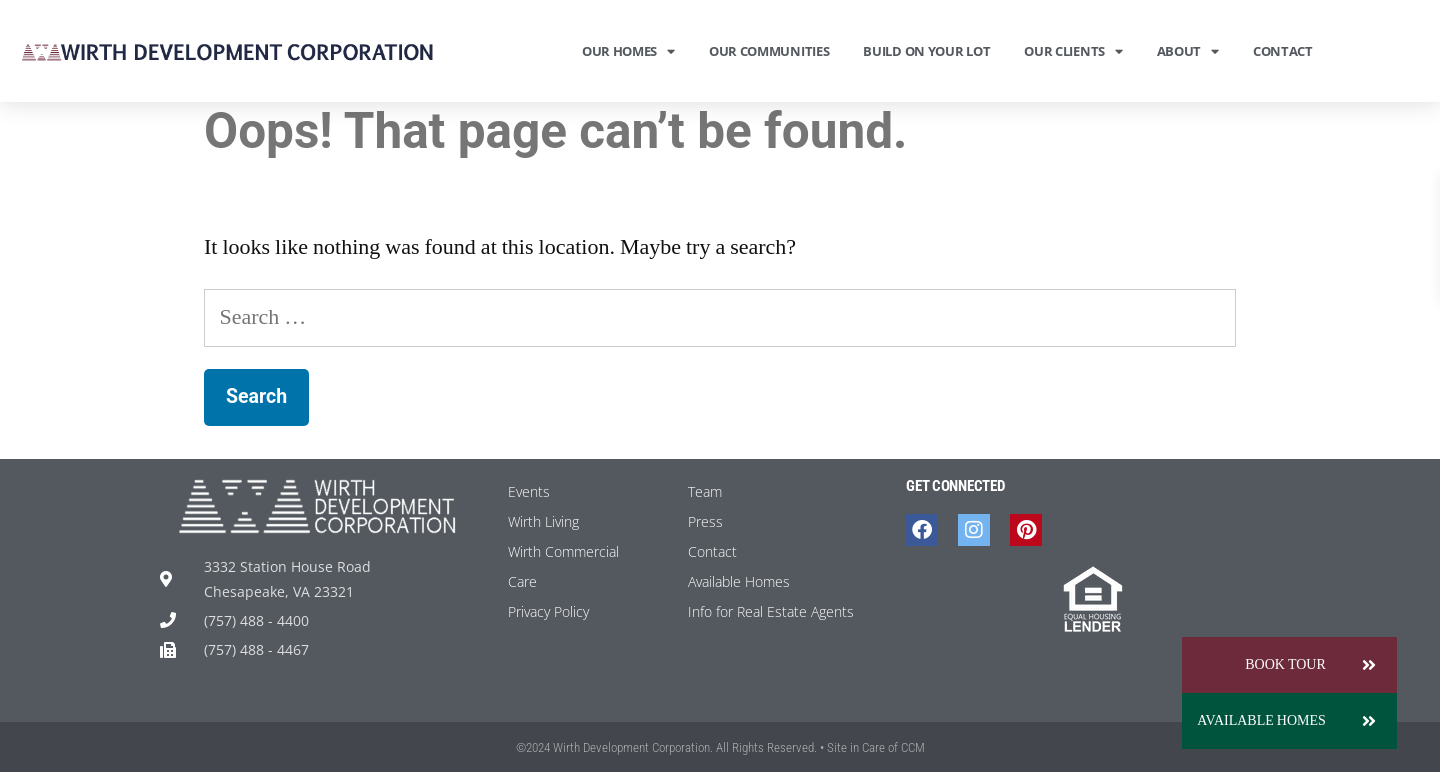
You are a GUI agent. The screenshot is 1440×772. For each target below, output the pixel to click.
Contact (1283, 51)
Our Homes (628, 51)
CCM (913, 747)
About (1188, 51)
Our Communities (769, 51)
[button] (1369, 721)
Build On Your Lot (926, 51)
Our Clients (1073, 51)
